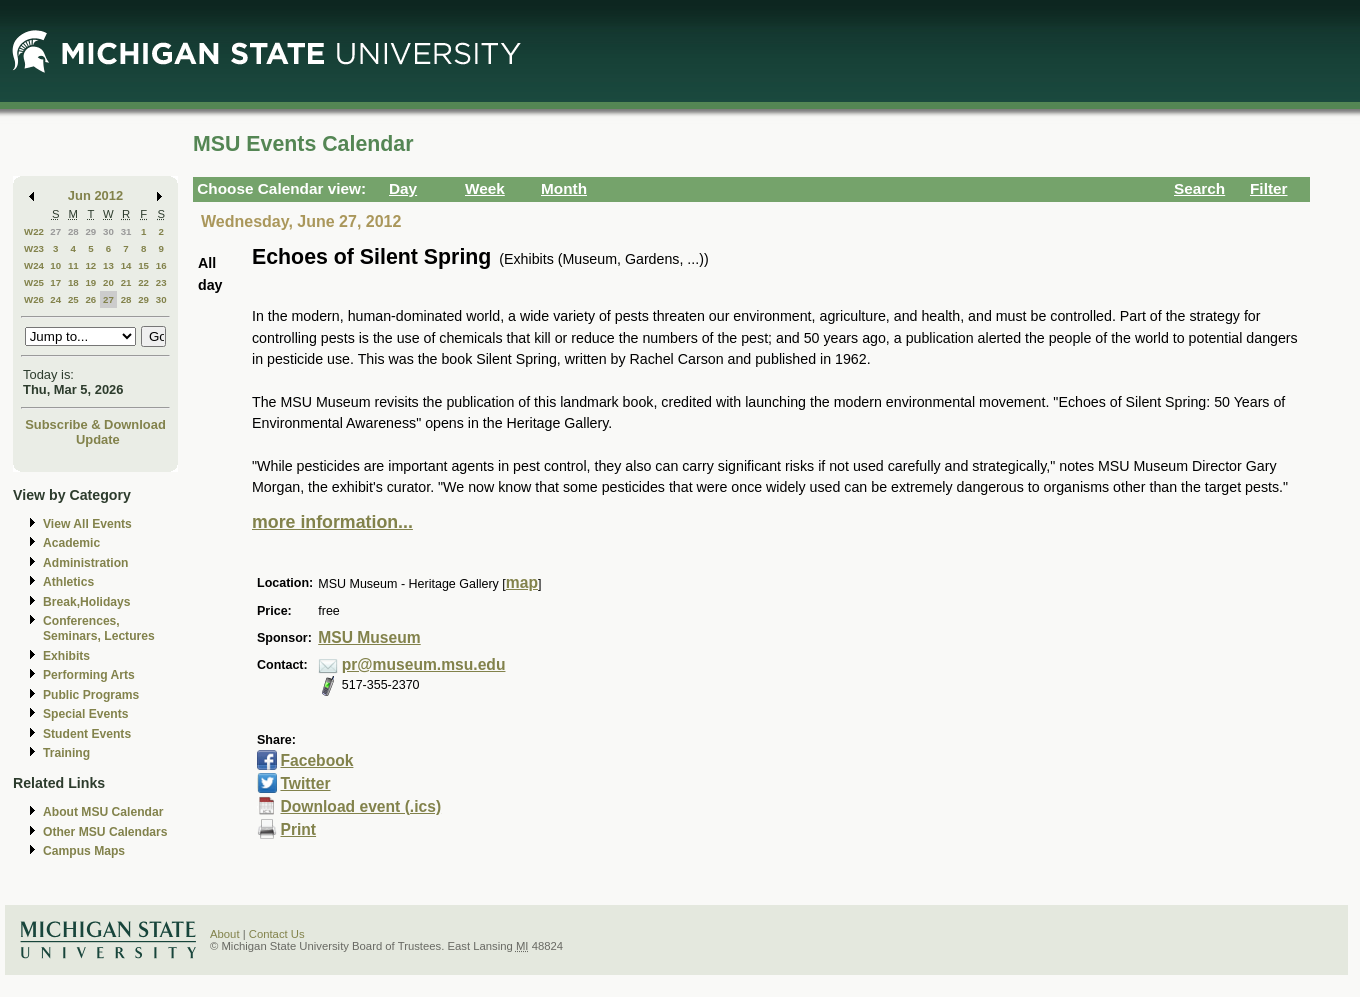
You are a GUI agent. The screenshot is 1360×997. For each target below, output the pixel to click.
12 (90, 265)
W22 (34, 231)
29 (90, 231)
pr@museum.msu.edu (424, 664)
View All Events (87, 524)
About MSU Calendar (103, 812)
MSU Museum (369, 637)
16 (161, 265)
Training (66, 753)
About (225, 934)
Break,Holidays (87, 602)
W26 (34, 299)
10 (55, 265)
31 (126, 231)
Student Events (87, 734)
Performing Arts (89, 675)
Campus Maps (84, 851)
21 (126, 282)
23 (161, 282)
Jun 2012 (95, 195)
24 (55, 299)
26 (90, 299)
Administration (85, 563)
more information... (332, 522)
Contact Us (277, 934)
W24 (34, 265)
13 (108, 265)
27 (55, 231)
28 (73, 231)
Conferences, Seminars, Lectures (99, 628)
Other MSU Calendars (105, 832)
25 (73, 299)
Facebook (316, 760)
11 (73, 265)
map (522, 582)
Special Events (85, 714)
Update (98, 439)
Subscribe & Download (95, 424)
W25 (34, 282)
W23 (34, 248)
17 (55, 282)
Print (298, 829)
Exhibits (66, 656)
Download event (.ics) (360, 806)
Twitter (305, 783)
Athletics (68, 582)
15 (143, 265)
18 (73, 282)
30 (108, 231)
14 (126, 265)
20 (108, 282)
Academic (71, 543)
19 (90, 282)
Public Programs (91, 695)
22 (143, 282)
